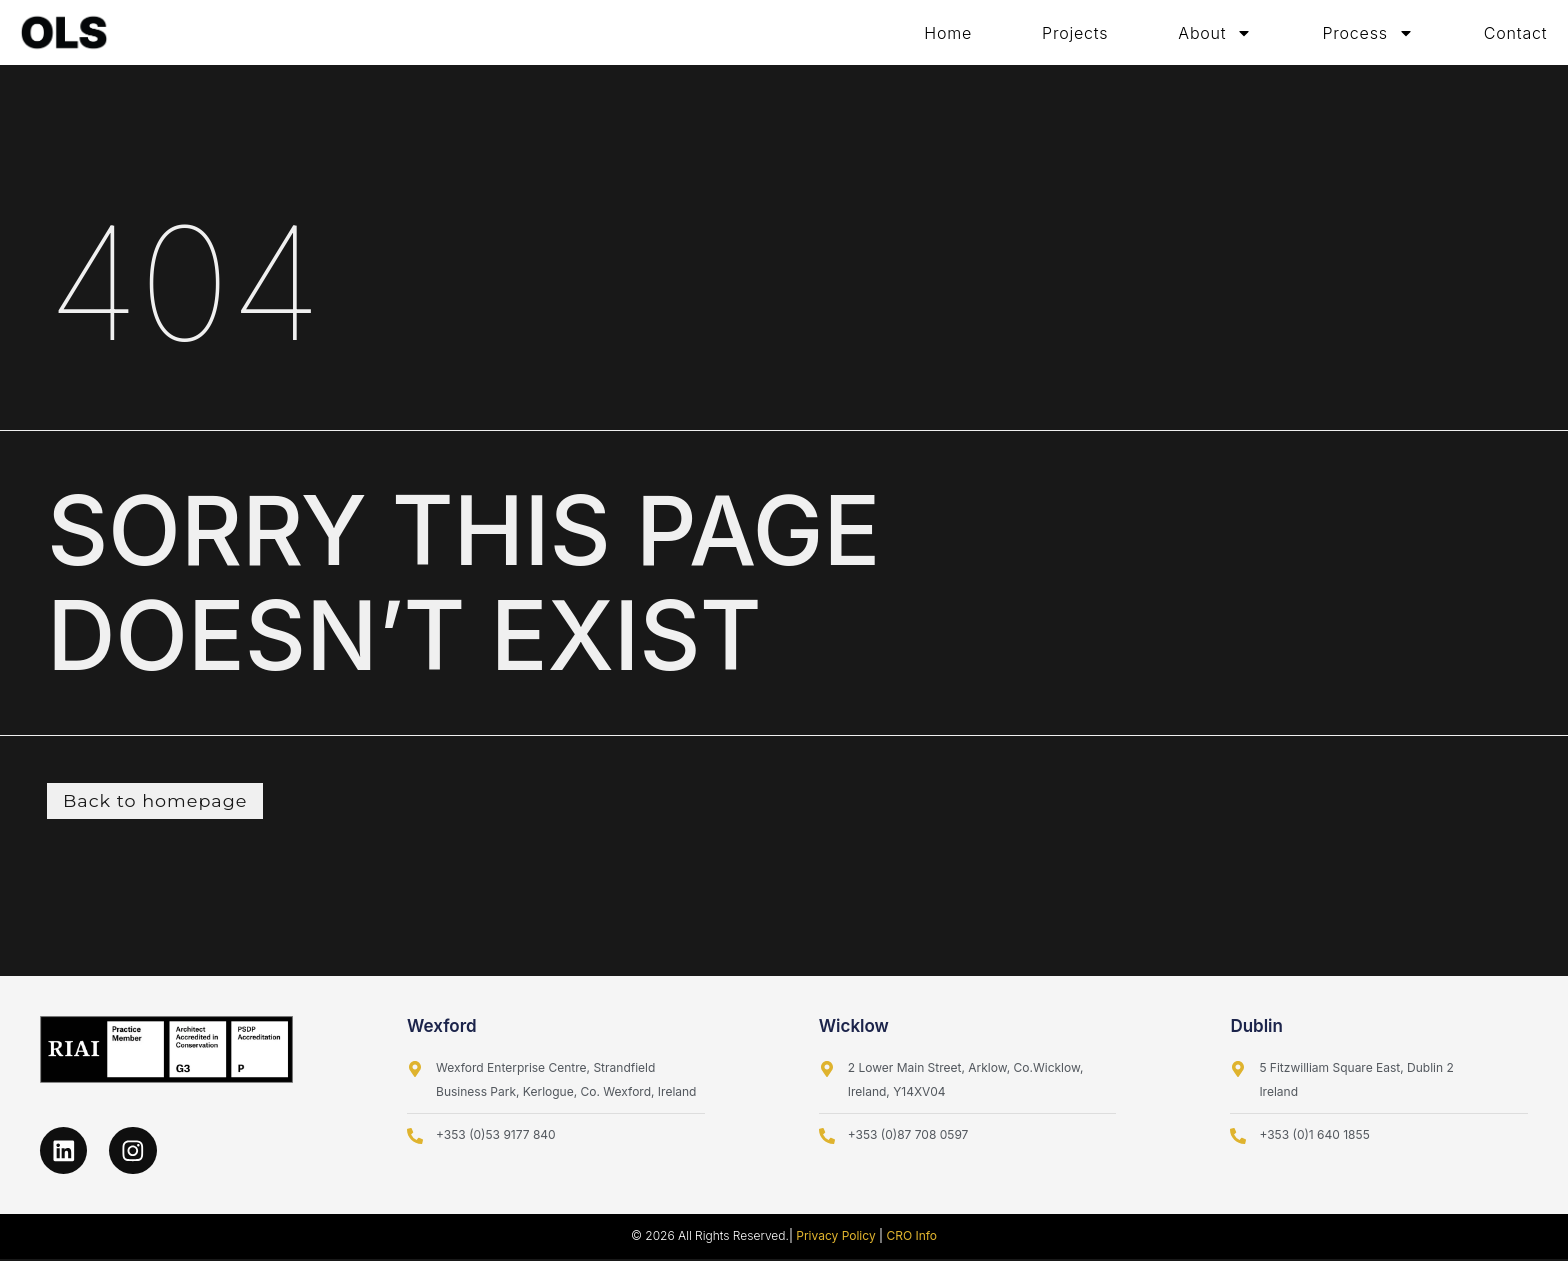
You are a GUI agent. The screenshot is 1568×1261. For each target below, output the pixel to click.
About (1215, 33)
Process (1367, 33)
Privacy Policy (835, 1237)
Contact (1516, 33)
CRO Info (911, 1237)
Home (948, 33)
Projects (1075, 33)
